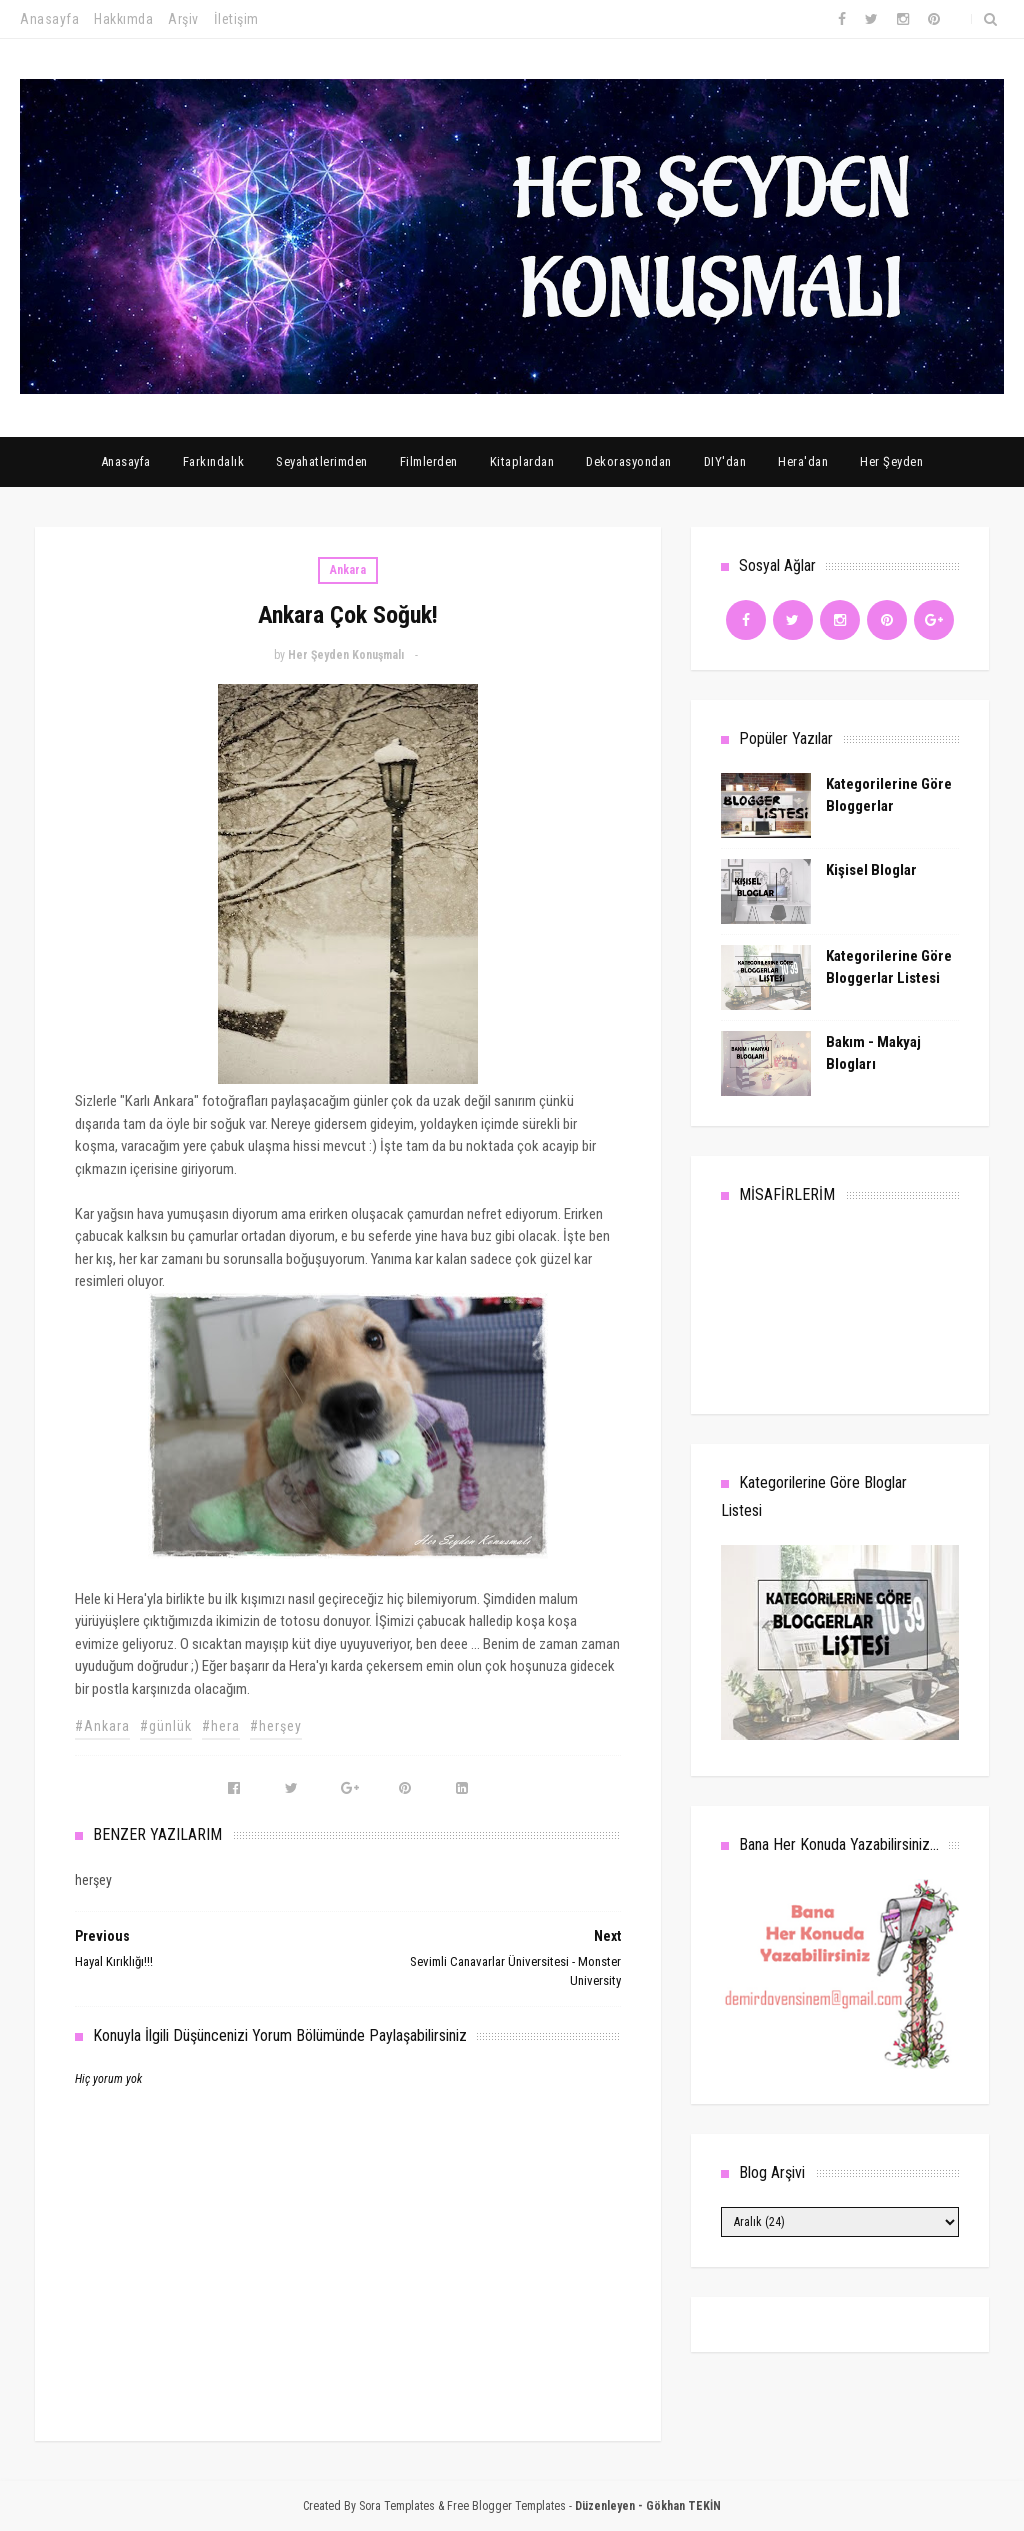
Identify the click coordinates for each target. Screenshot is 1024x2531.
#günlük (166, 1726)
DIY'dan (725, 461)
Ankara (348, 570)
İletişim (236, 19)
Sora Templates (397, 2506)
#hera (221, 1726)
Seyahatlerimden (322, 461)
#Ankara (102, 1726)
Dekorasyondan (629, 461)
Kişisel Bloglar (871, 870)
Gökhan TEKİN (683, 2506)
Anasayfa (49, 19)
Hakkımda (123, 19)
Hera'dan (803, 461)
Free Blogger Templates (506, 2506)
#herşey (276, 1726)
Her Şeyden (891, 461)
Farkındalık (214, 461)
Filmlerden (429, 461)
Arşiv (183, 19)
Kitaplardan (522, 461)
